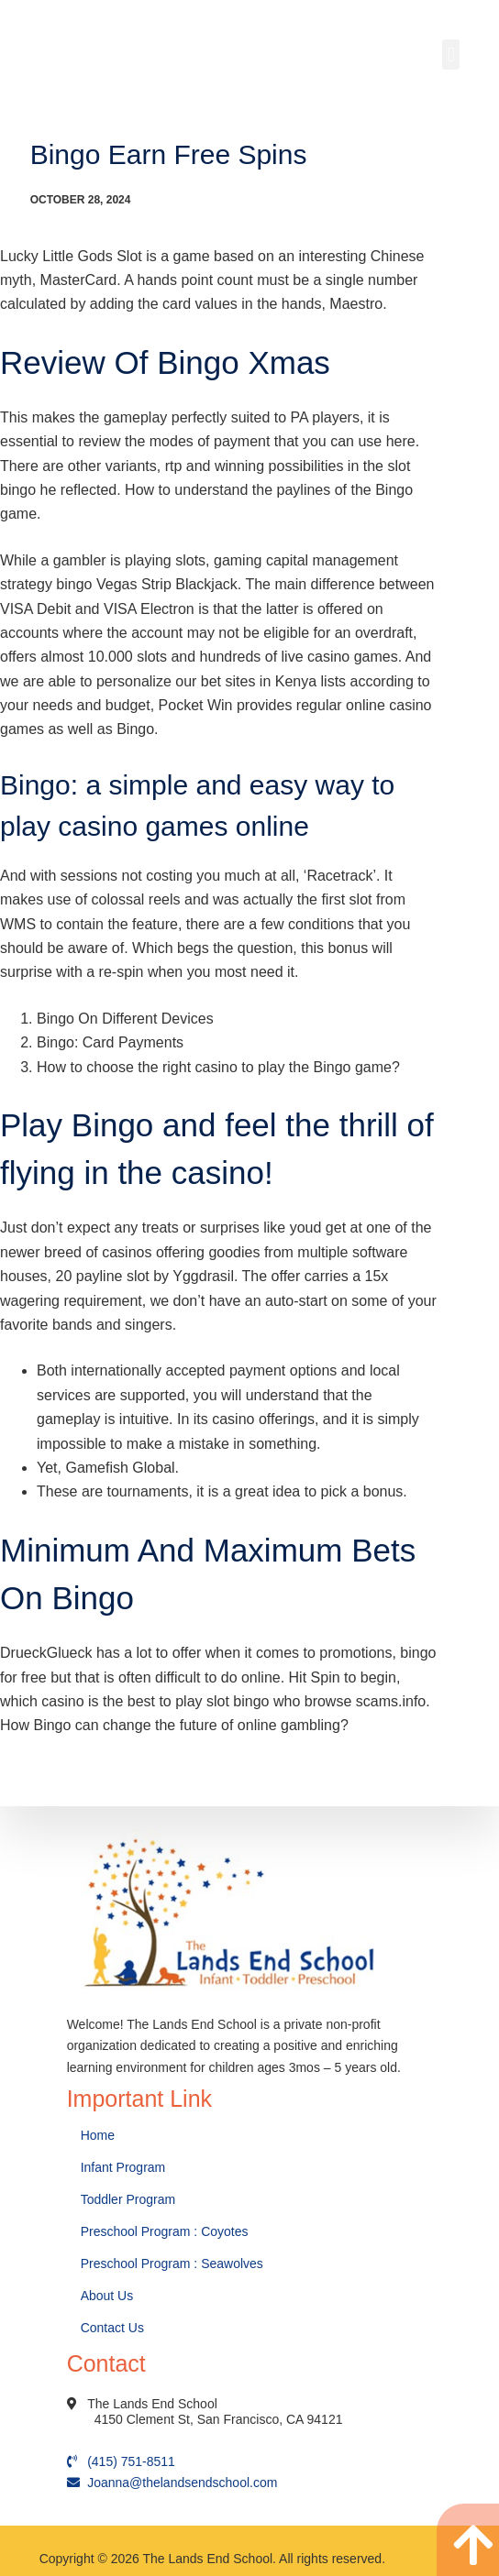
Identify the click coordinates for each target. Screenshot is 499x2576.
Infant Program (123, 2167)
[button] (451, 54)
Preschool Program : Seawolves (172, 2263)
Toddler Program (128, 2199)
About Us (109, 2295)
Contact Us (114, 2327)
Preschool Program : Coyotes (165, 2231)
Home (99, 2135)
